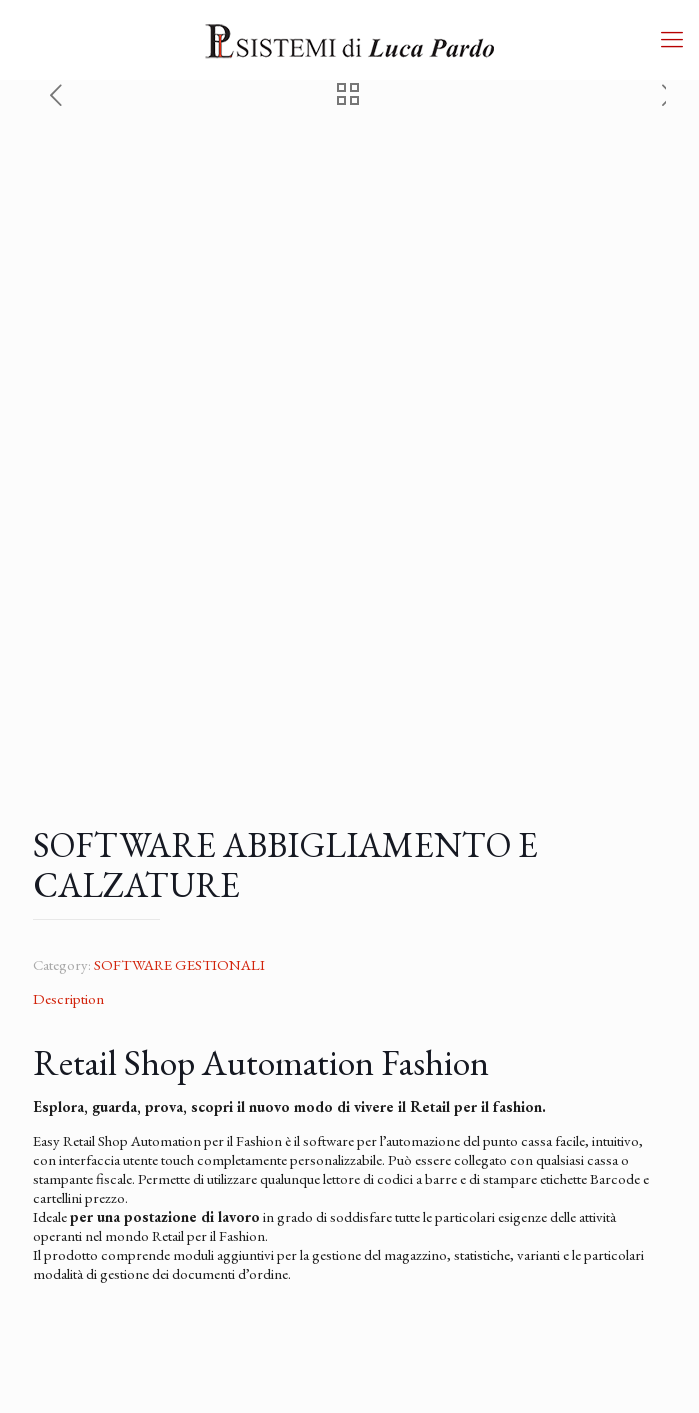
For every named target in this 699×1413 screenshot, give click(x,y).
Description (68, 998)
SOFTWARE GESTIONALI (179, 964)
